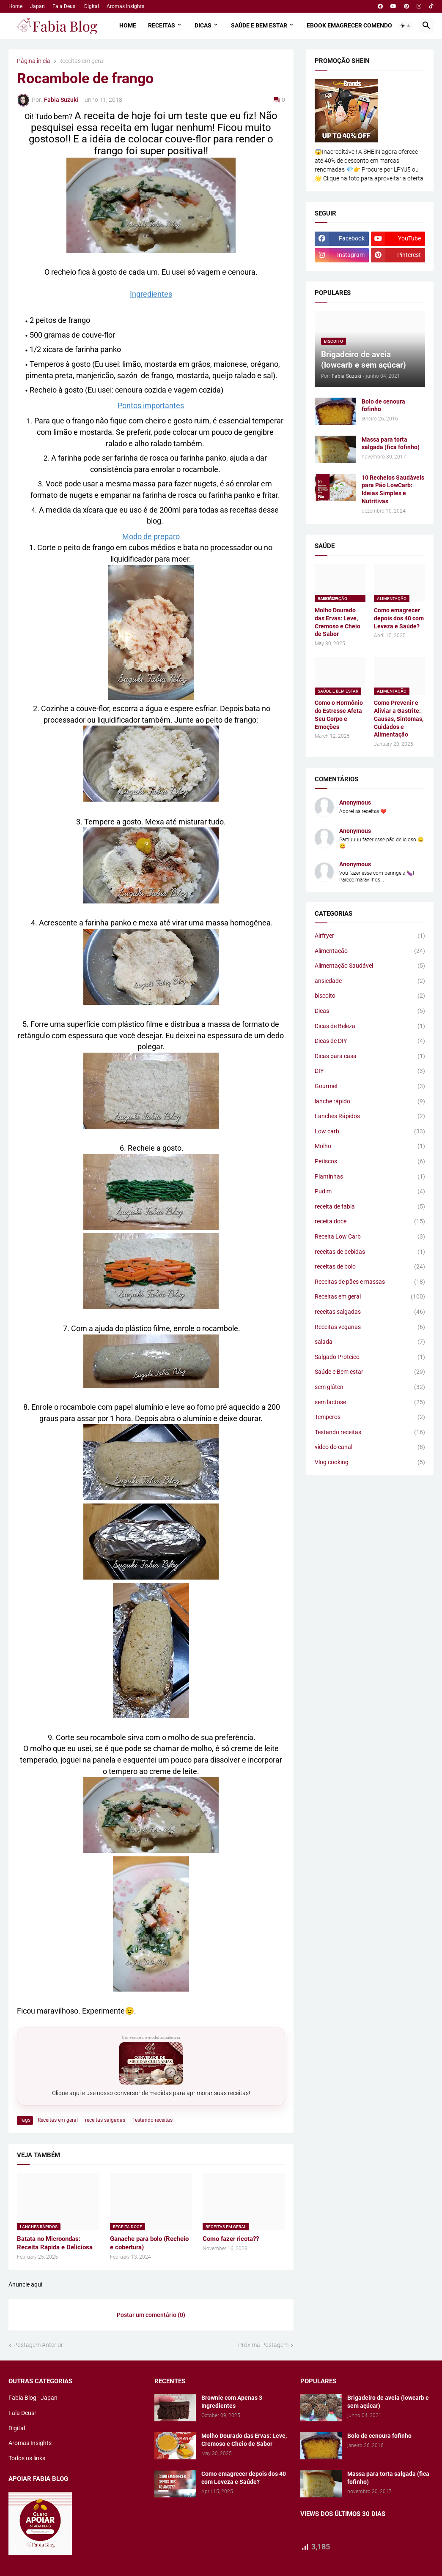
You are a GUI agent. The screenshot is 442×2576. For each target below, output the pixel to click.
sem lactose (370, 1402)
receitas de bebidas (370, 1252)
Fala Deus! (64, 6)
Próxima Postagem (263, 2344)
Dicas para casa (370, 1056)
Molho (370, 1146)
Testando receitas (152, 2120)
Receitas (161, 25)
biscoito (370, 996)
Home (15, 6)
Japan (37, 6)
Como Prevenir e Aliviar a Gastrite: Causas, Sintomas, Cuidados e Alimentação (398, 718)
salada (370, 1342)
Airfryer (370, 936)
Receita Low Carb (370, 1237)
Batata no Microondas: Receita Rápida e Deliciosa (55, 2243)
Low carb (370, 1131)
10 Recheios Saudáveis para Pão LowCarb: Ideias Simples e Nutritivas (393, 489)
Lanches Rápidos (370, 1116)
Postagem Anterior (38, 2344)
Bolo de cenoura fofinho (383, 405)
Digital (91, 6)
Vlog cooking (370, 1462)
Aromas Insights (125, 6)
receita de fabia (370, 1207)
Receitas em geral (81, 61)
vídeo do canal (370, 1447)
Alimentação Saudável (370, 966)
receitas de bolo (370, 1267)
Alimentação (370, 951)
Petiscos (370, 1161)
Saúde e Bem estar (259, 25)
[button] (405, 26)
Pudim (370, 1191)
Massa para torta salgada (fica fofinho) (391, 443)
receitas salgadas (105, 2120)
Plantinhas (370, 1177)
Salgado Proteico (370, 1357)
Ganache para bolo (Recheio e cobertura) (149, 2243)
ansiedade (370, 981)
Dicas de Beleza (370, 1026)
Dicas (203, 25)
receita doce (370, 1221)
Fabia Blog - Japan (33, 2397)
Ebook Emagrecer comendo (349, 25)
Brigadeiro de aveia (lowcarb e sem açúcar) (388, 2401)
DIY (370, 1071)
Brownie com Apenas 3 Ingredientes (231, 2401)
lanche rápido (370, 1101)
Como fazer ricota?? (231, 2239)
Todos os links (26, 2458)
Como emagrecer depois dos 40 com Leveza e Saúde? (399, 618)
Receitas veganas (370, 1327)
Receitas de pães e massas (370, 1282)
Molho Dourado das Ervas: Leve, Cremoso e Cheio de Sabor (337, 622)
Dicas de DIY (370, 1041)
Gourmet (370, 1086)
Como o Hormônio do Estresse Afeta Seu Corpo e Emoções (339, 714)
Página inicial (34, 61)
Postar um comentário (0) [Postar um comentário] (151, 2314)
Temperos (370, 1417)
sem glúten (370, 1387)
